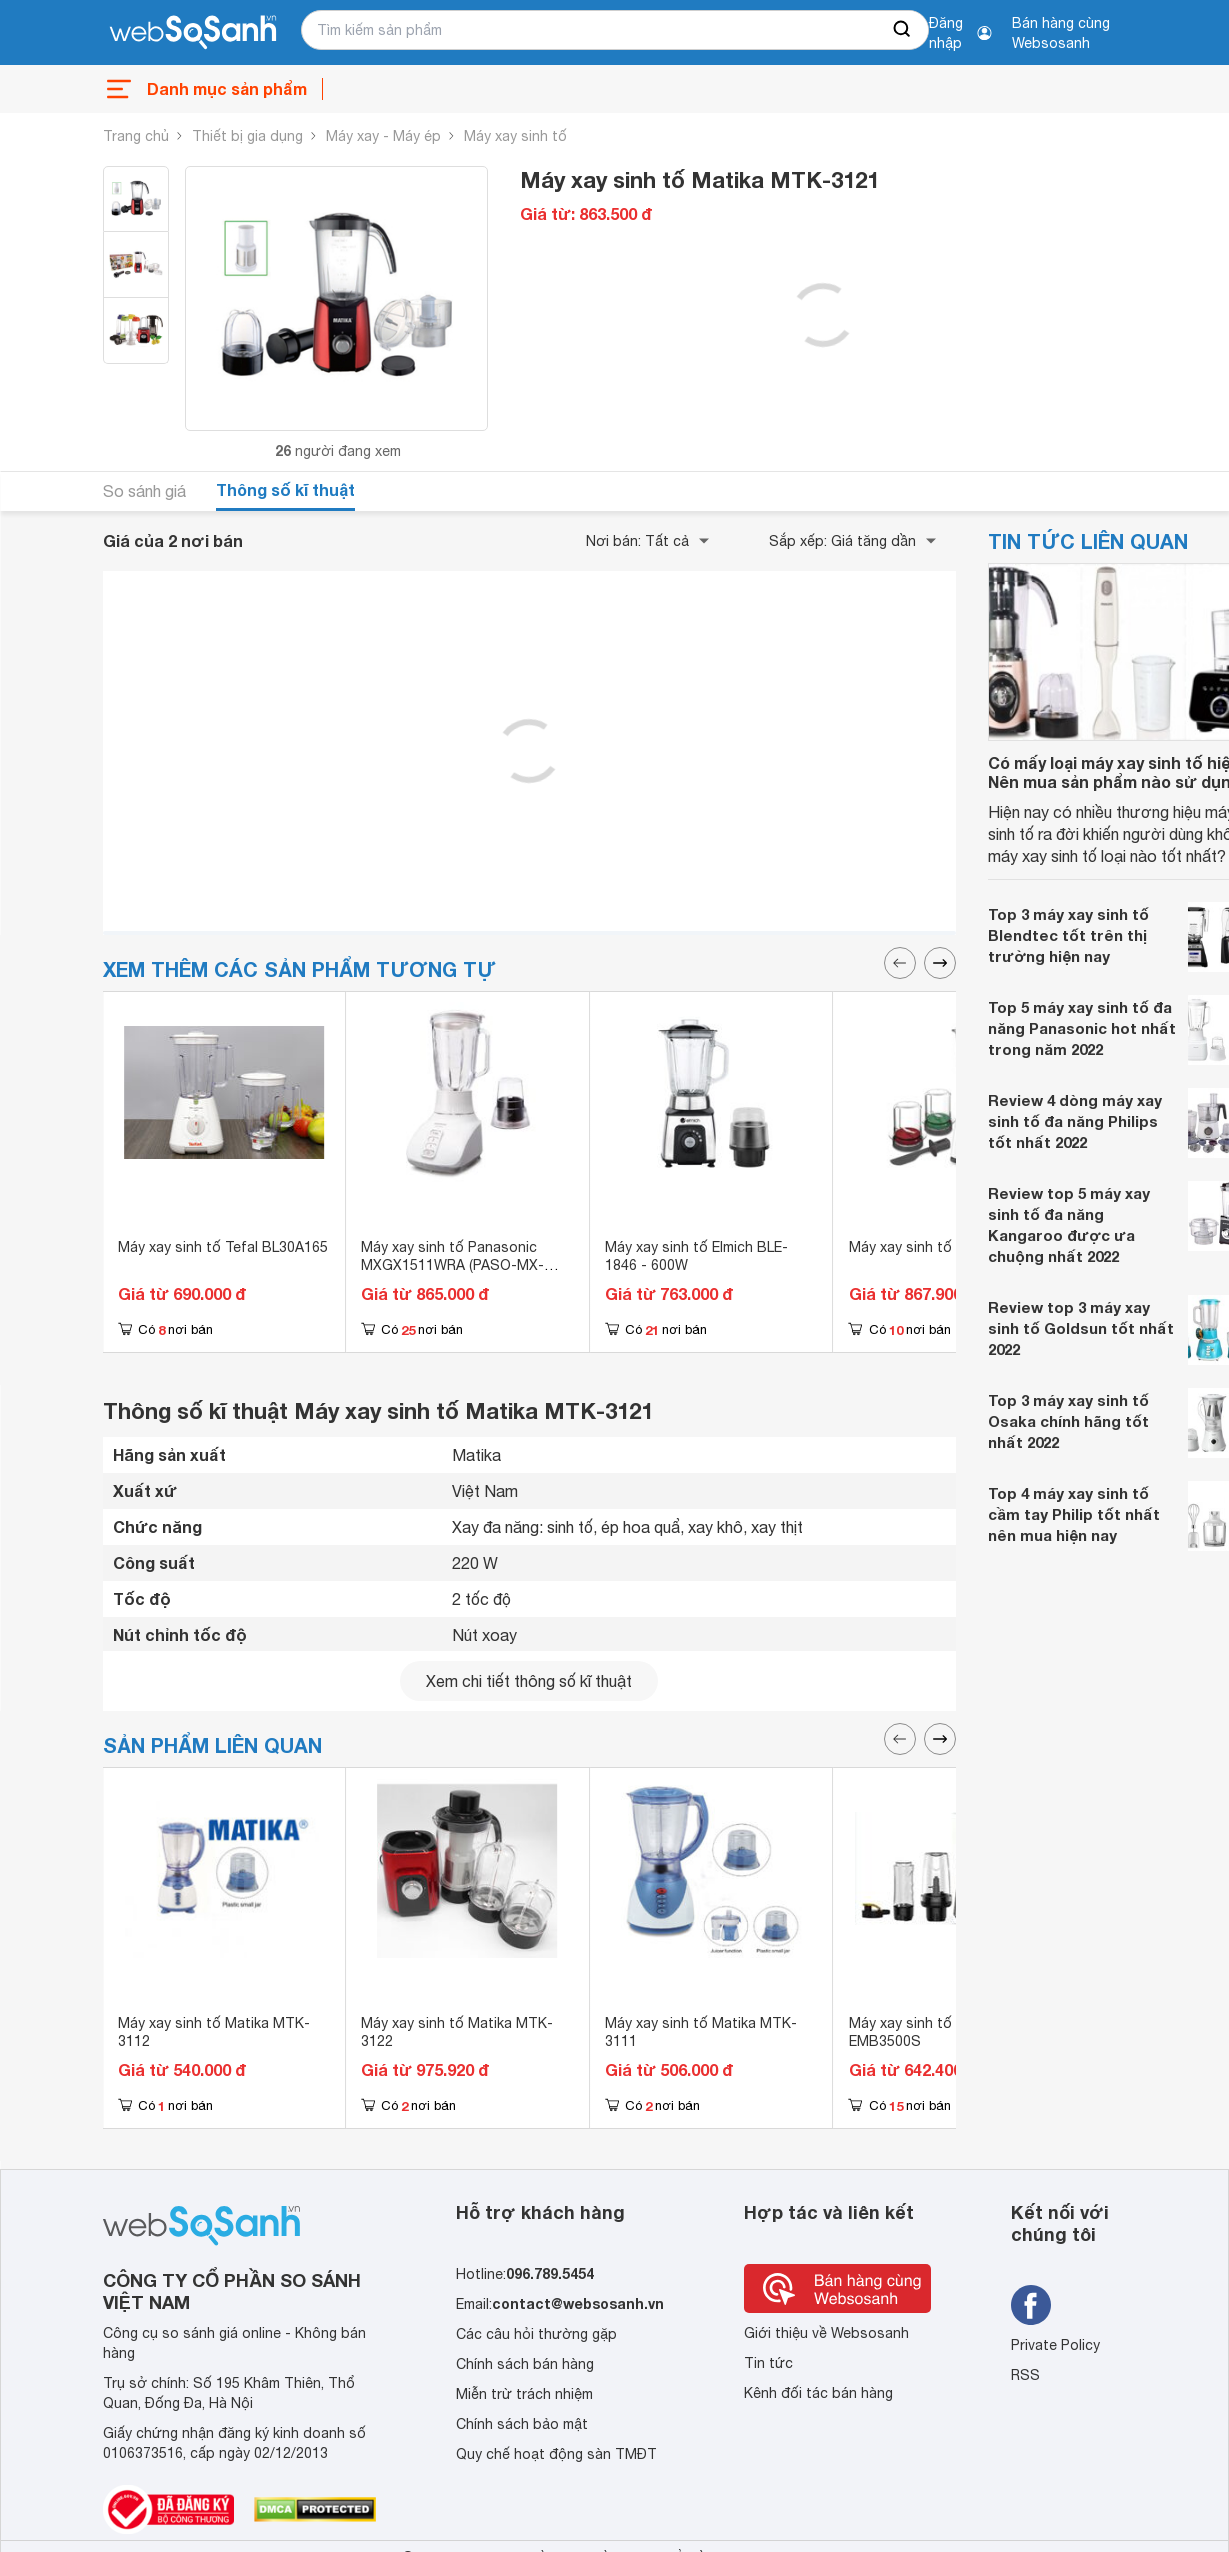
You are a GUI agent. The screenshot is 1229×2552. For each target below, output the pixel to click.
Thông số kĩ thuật (285, 489)
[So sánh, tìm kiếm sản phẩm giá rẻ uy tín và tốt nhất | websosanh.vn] (193, 33)
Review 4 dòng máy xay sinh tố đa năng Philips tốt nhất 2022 (1075, 1121)
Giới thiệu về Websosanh (826, 2333)
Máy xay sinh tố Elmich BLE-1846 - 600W (696, 1256)
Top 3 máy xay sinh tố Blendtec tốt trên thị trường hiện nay (1068, 935)
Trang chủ (136, 136)
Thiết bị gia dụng (247, 136)
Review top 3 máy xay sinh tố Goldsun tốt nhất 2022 (1081, 1328)
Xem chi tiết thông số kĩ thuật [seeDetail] (529, 1681)
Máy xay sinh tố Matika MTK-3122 (457, 2032)
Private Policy (1055, 2345)
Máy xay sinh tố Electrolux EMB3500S (935, 2032)
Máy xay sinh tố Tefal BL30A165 (223, 1247)
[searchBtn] (903, 30)
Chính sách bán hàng (525, 2364)
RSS (1025, 2375)
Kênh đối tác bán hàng (818, 2393)
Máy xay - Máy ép (383, 136)
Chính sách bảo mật (522, 2424)
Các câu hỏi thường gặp (536, 2334)
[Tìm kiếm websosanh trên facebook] (1031, 2305)
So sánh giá (144, 491)
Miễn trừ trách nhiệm (524, 2394)
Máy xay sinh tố (515, 136)
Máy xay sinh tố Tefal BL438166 (953, 1247)
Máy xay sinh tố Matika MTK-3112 (214, 2032)
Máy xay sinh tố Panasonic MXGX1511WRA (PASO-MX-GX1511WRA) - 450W (452, 1265)
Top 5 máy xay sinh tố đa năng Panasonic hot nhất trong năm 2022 (1082, 1028)
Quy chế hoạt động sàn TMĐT (556, 2454)
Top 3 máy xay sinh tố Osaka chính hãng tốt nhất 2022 (1068, 1421)
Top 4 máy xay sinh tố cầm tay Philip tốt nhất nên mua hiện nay (1074, 1514)
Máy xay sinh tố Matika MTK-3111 (701, 2032)
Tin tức (768, 2363)
